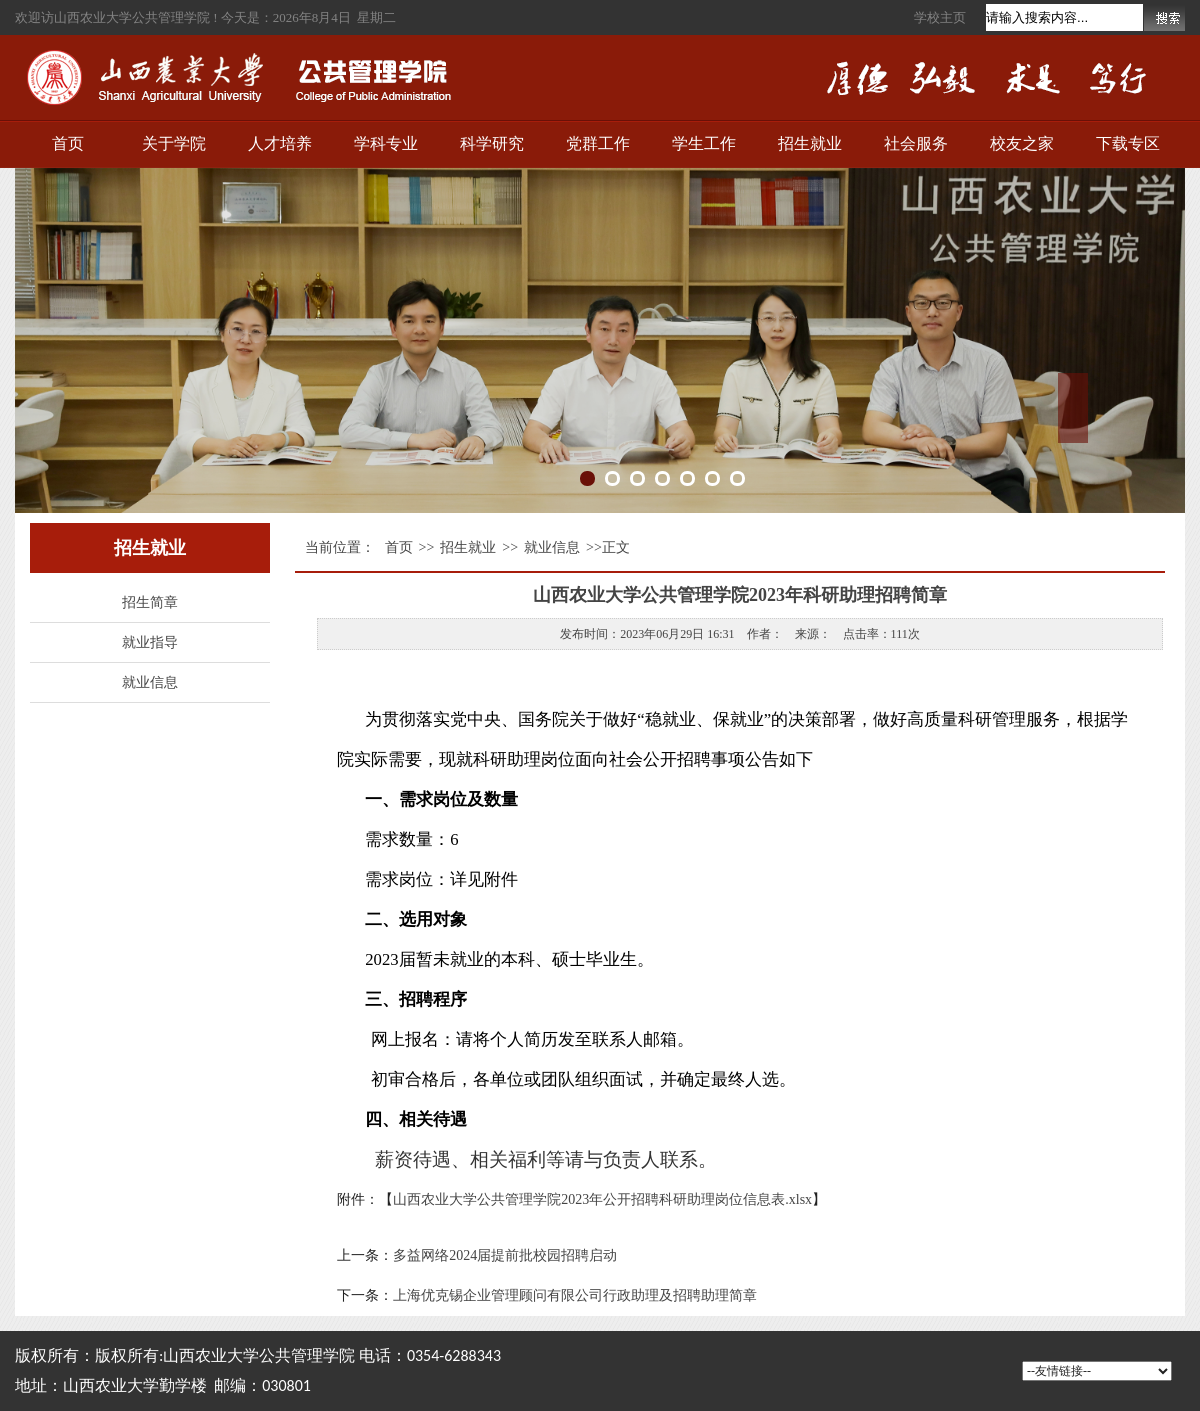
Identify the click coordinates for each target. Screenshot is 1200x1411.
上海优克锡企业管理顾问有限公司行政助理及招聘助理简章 (575, 1295)
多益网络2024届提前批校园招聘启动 (505, 1255)
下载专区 (1128, 143)
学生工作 (704, 143)
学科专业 (386, 143)
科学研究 (492, 143)
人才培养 (280, 143)
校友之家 (1022, 143)
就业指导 (150, 642)
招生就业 (810, 143)
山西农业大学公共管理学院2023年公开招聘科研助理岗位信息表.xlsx (602, 1199)
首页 (68, 143)
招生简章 (150, 602)
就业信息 (150, 682)
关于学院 (174, 143)
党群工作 (598, 143)
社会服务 (916, 143)
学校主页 (940, 17)
